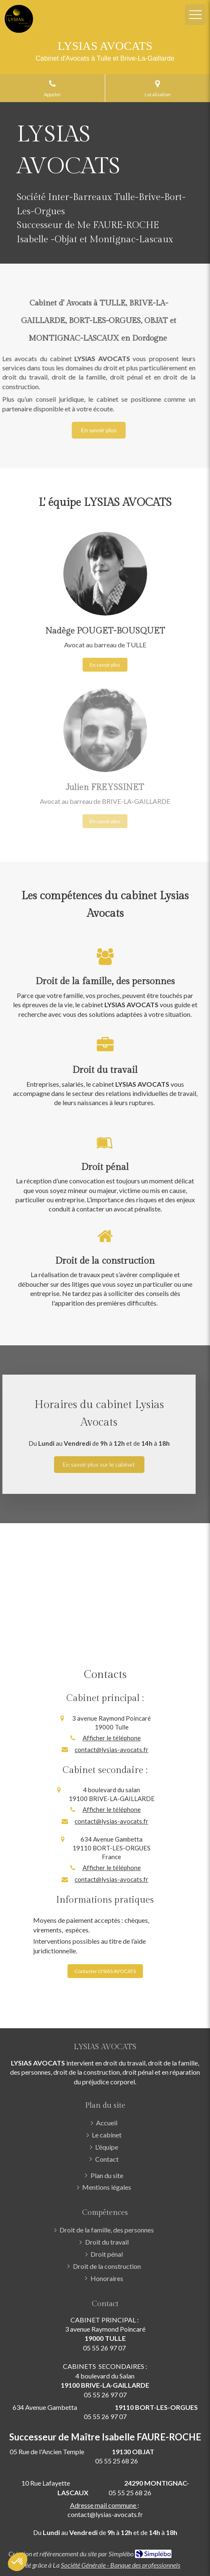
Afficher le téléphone (112, 1738)
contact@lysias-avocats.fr (111, 1749)
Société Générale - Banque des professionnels (120, 2565)
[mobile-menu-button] (195, 14)
